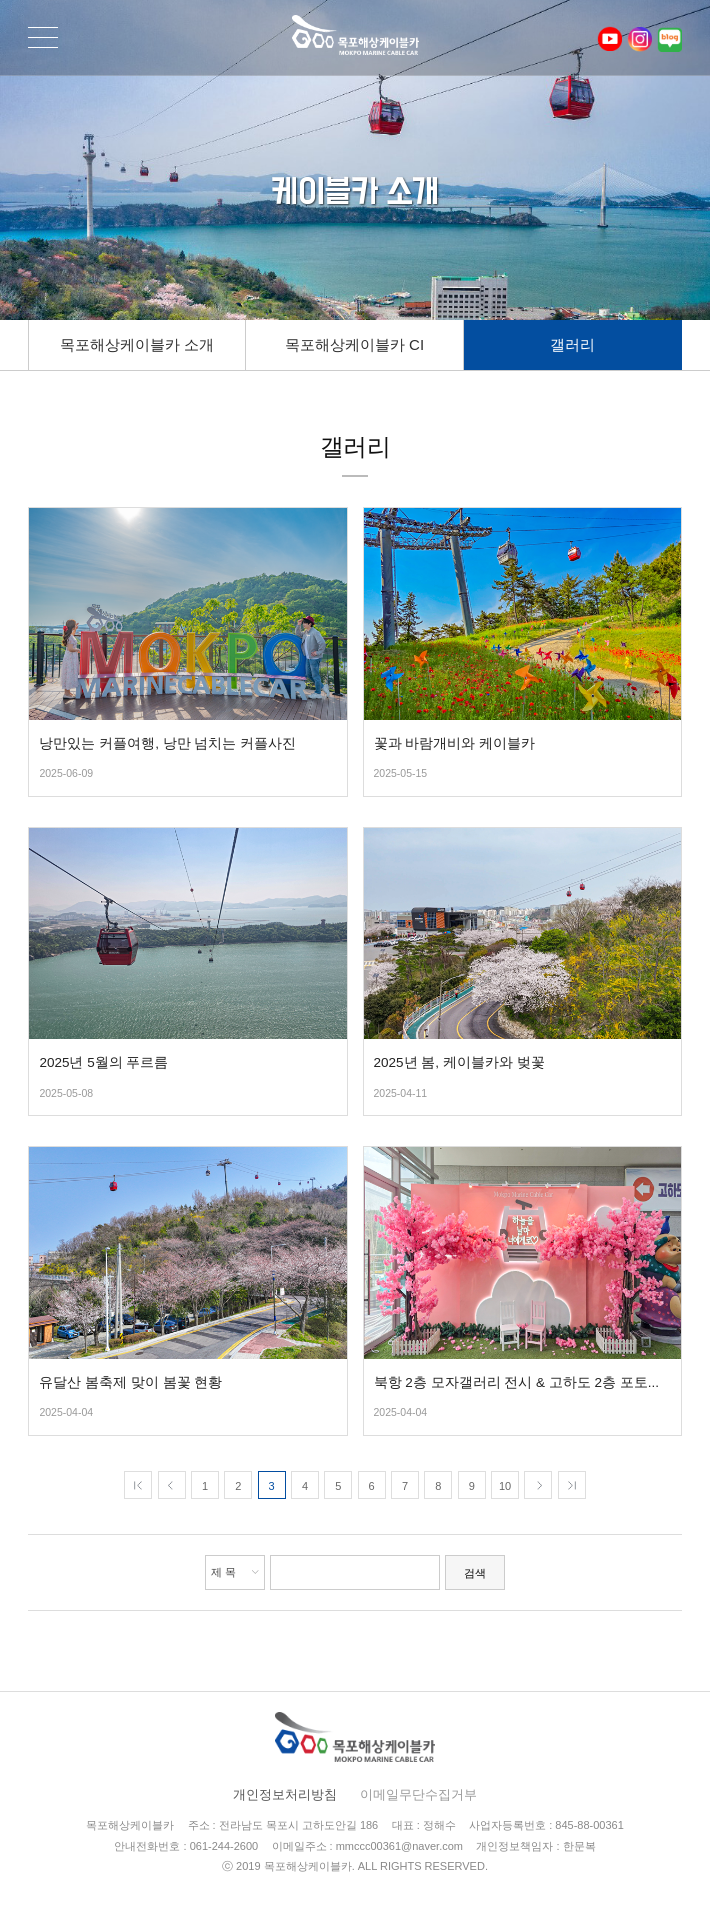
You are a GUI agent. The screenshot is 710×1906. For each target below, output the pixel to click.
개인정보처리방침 (285, 1794)
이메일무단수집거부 (418, 1794)
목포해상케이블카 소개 (137, 344)
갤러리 (572, 344)
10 (505, 1486)
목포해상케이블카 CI (354, 344)
